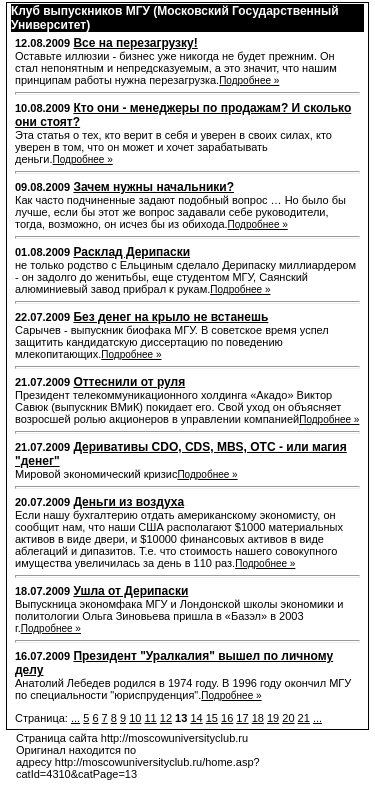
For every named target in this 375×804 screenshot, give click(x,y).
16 (227, 718)
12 (166, 718)
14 (196, 718)
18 (258, 718)
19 (273, 718)
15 (212, 718)
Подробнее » (249, 80)
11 (150, 718)
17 (242, 718)
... (75, 718)
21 (304, 718)
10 (135, 718)
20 (288, 718)
